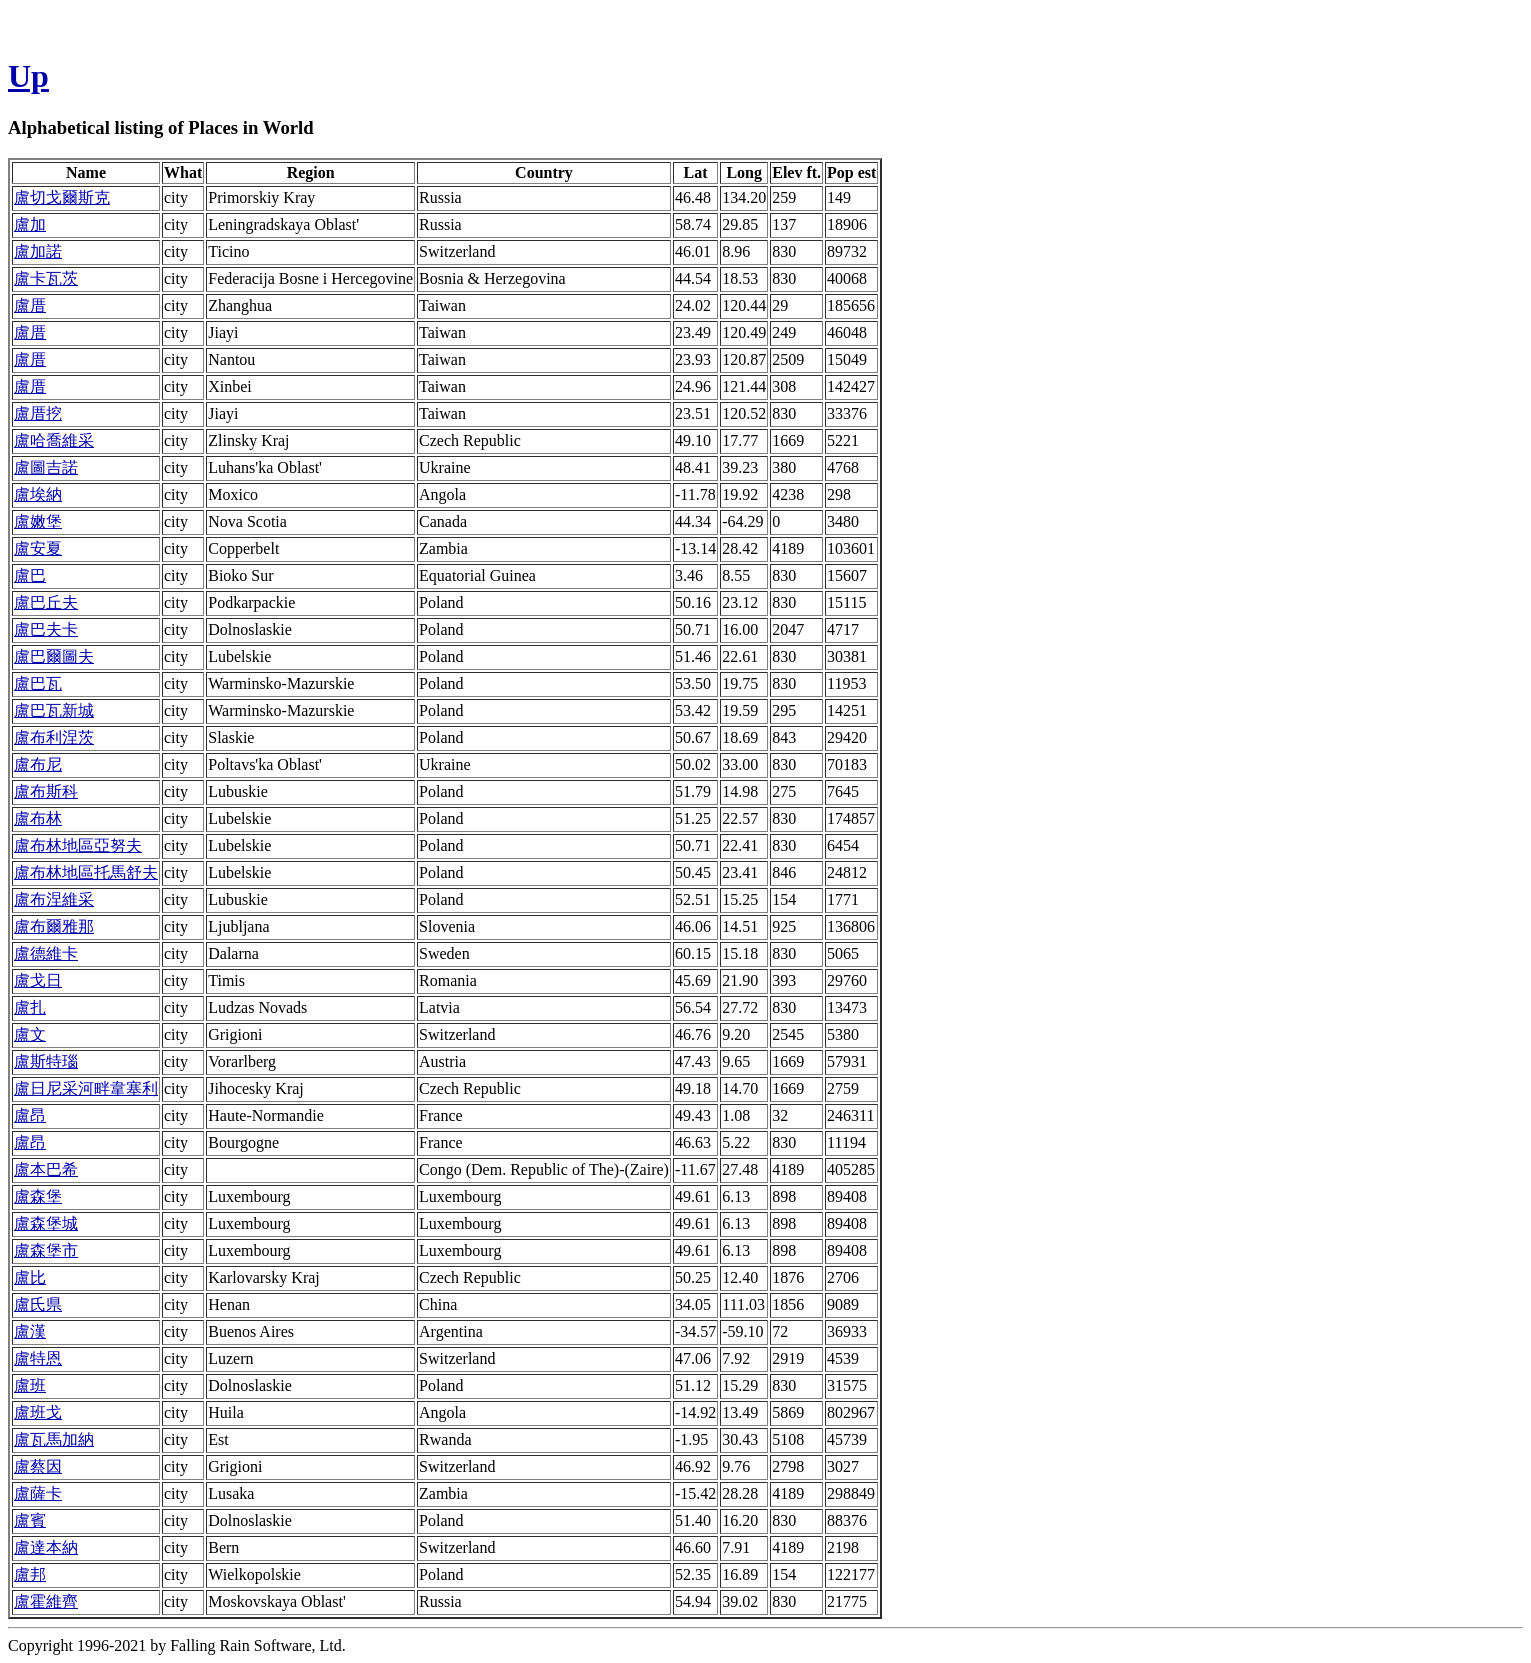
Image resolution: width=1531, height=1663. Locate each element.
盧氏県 (38, 1304)
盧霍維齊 (46, 1601)
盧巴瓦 (38, 683)
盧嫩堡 (38, 521)
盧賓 (30, 1520)
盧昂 (30, 1115)
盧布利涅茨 (54, 737)
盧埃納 (38, 494)
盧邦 (30, 1574)
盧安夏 (38, 548)
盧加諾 (38, 251)
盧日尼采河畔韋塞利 (86, 1088)
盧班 (30, 1385)
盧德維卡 (46, 953)
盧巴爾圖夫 (54, 656)
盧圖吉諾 (46, 467)
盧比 (30, 1277)
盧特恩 (38, 1358)
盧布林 (38, 818)
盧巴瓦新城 (54, 710)
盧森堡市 (46, 1250)
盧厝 (30, 305)
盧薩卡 (38, 1493)
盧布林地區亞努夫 (78, 845)
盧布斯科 (46, 791)
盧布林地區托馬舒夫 (86, 872)
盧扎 (30, 1007)
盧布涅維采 (54, 899)
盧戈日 (38, 980)
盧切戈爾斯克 (62, 197)
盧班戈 (38, 1412)
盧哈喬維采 (54, 440)
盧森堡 (38, 1196)
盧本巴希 (46, 1169)
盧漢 (30, 1331)
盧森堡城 (46, 1223)
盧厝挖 (38, 413)
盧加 (30, 224)
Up (28, 76)
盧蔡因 (38, 1466)
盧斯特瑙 (46, 1061)
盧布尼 (38, 764)
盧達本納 (46, 1547)
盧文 (30, 1034)
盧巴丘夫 (46, 602)
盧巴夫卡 (46, 629)
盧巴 (30, 575)
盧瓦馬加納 (54, 1439)
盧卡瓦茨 (46, 278)
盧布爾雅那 (54, 926)
